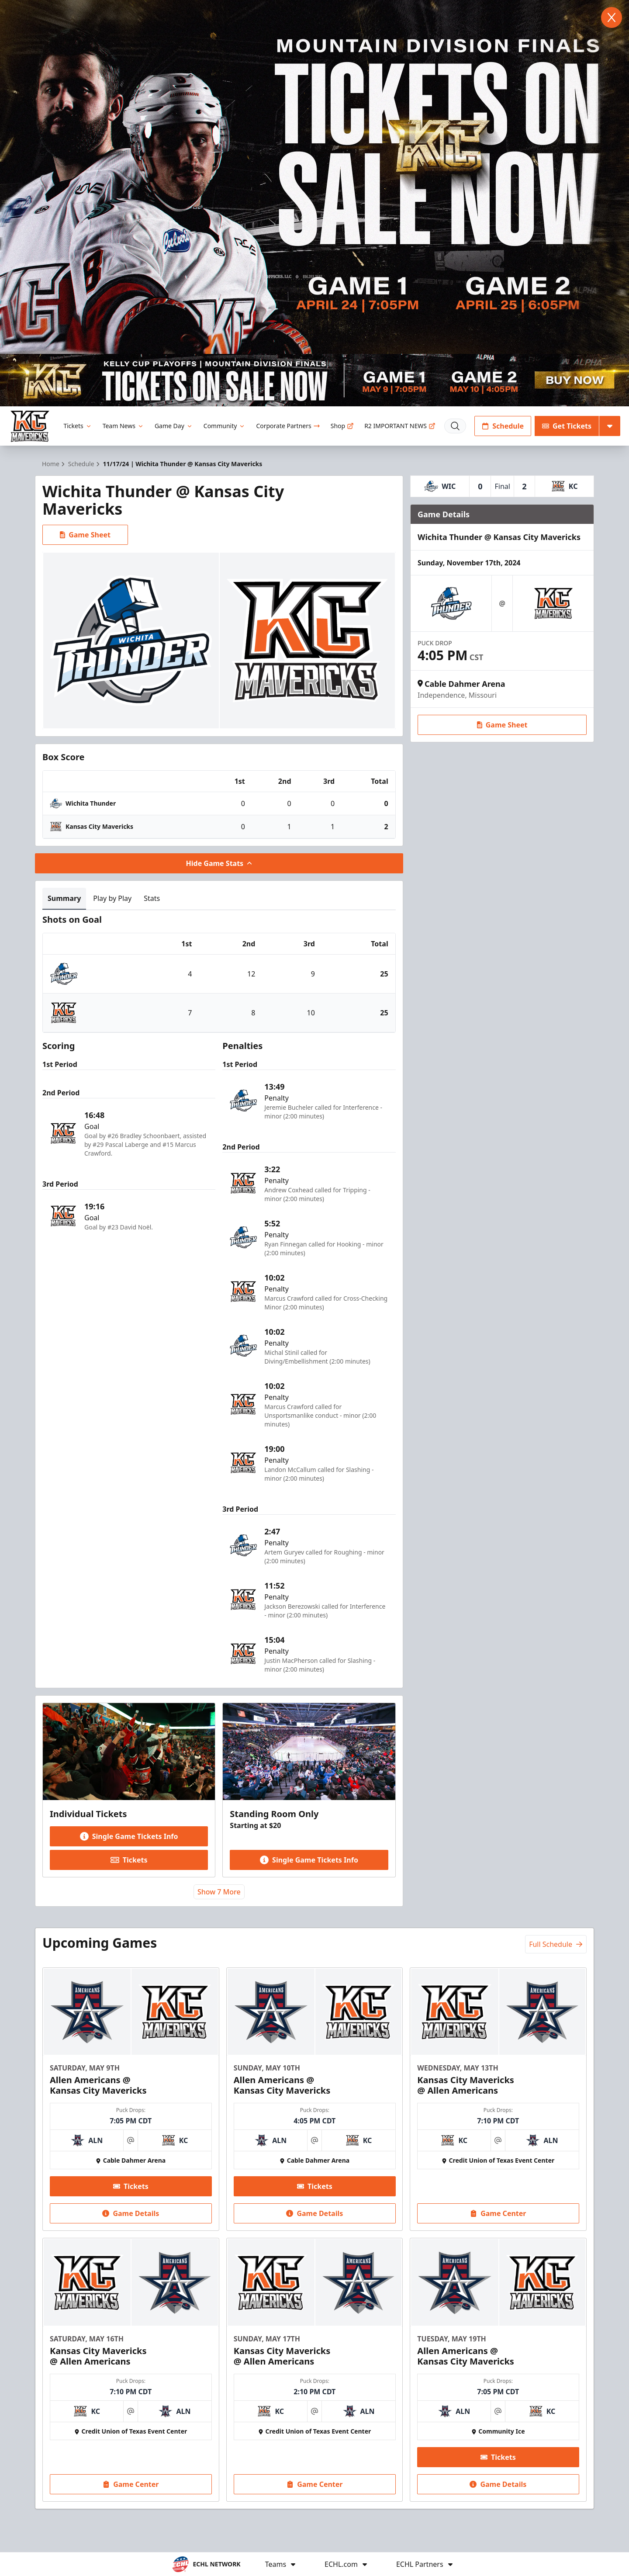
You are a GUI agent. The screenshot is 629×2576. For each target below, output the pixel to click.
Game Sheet (85, 535)
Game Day (174, 426)
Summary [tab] (64, 898)
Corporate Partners (288, 426)
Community (225, 426)
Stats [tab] (152, 898)
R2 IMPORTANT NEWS (399, 426)
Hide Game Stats (219, 863)
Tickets (77, 426)
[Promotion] (314, 380)
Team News (123, 426)
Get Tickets (566, 426)
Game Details (130, 2213)
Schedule (503, 426)
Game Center (498, 2213)
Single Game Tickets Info (129, 1836)
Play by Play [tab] (112, 898)
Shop (342, 426)
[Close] (611, 17)
